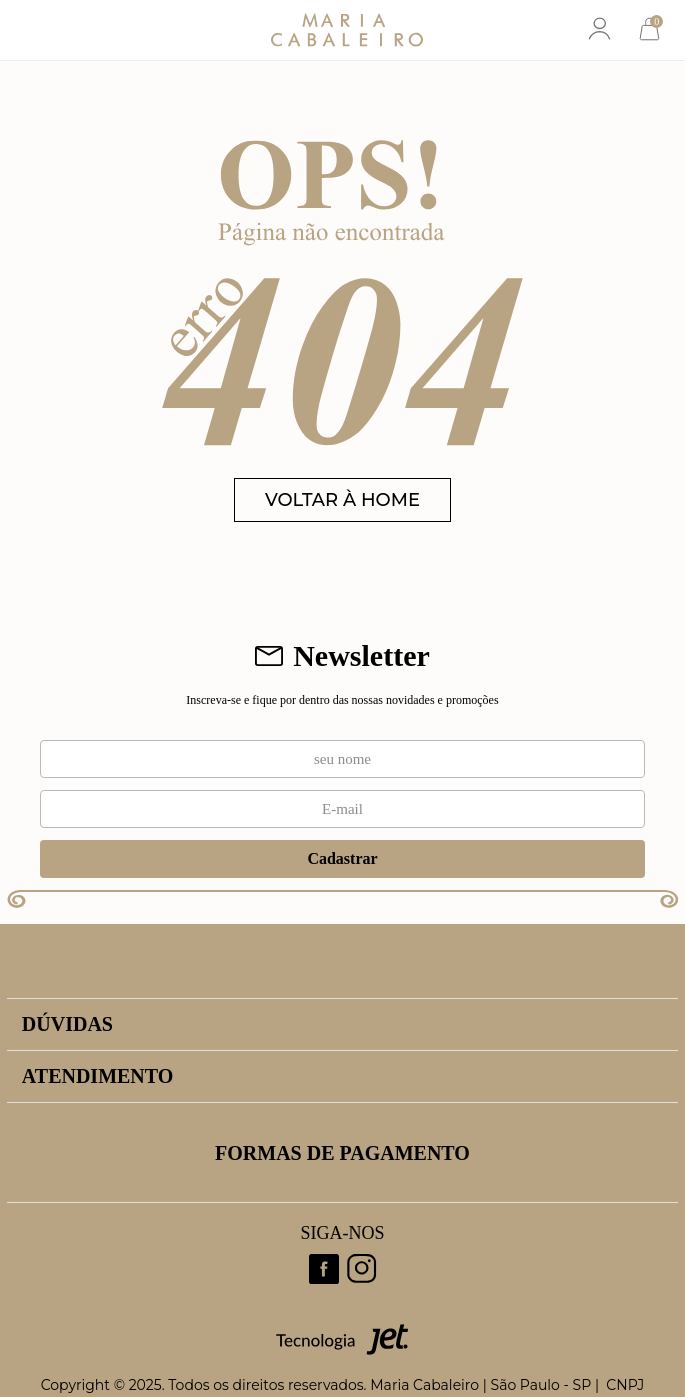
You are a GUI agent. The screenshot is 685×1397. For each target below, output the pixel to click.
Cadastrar (342, 858)
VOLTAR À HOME (342, 500)
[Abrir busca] (89, 30)
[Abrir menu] (37, 30)
